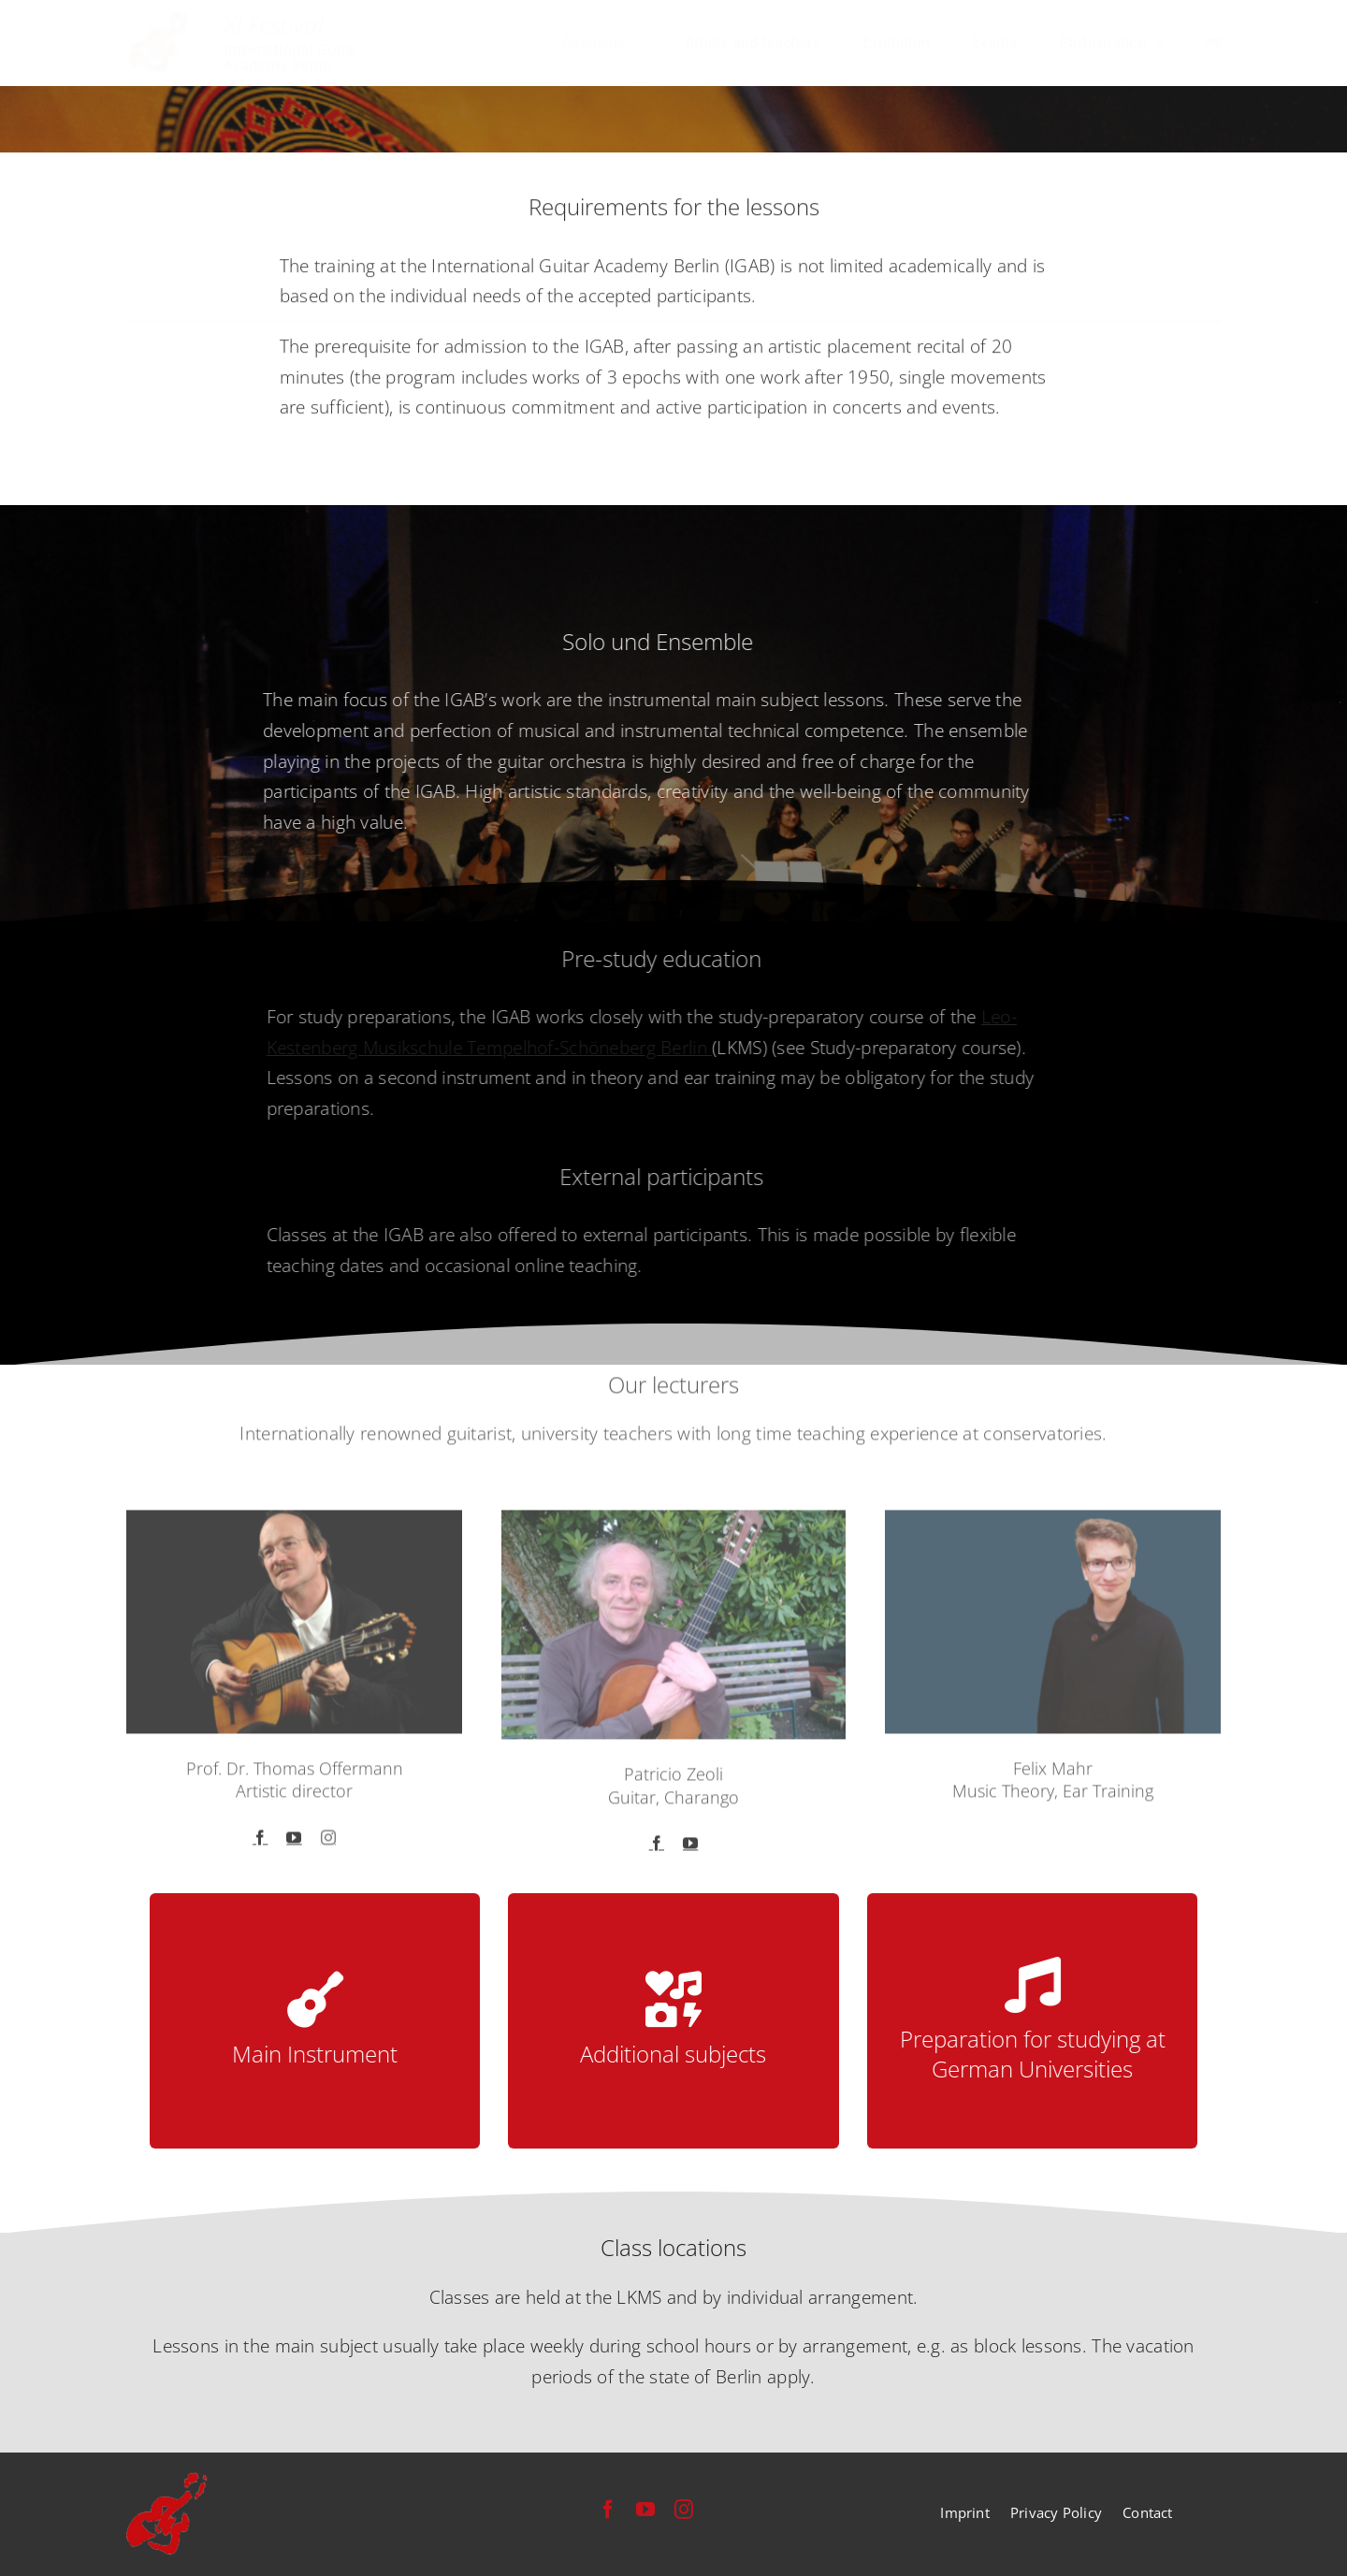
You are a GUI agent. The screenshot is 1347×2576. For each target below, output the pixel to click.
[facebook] (608, 2509)
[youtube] (645, 2509)
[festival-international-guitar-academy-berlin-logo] (246, 19)
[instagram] (683, 2509)
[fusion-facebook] (260, 1845)
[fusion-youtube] (293, 1845)
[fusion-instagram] (328, 1845)
